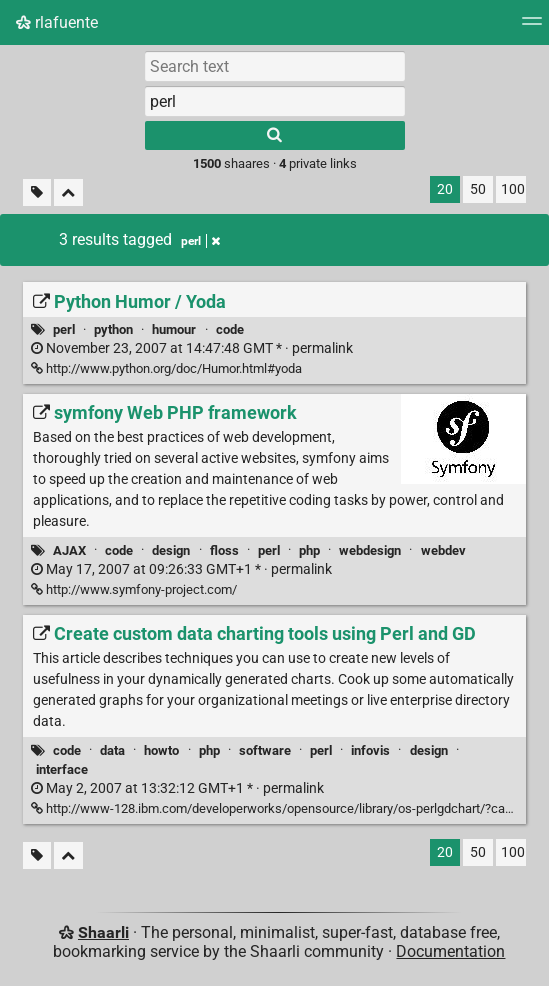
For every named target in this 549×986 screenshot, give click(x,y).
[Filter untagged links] (37, 192)
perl (64, 329)
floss (224, 550)
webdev (443, 550)
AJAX (69, 550)
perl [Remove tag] (200, 241)
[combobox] (275, 101)
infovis (370, 750)
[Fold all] (68, 192)
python (113, 329)
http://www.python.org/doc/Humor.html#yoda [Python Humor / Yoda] (166, 368)
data (112, 750)
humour (174, 329)
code (230, 329)
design (171, 550)
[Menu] (532, 27)
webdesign (370, 550)
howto (161, 750)
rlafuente (57, 22)
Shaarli (103, 932)
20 (445, 189)
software (265, 750)
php (309, 550)
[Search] (275, 135)
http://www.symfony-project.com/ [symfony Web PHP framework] (134, 589)
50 (478, 189)
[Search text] (275, 66)
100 (513, 189)
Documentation (450, 951)
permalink (192, 348)
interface (62, 769)
